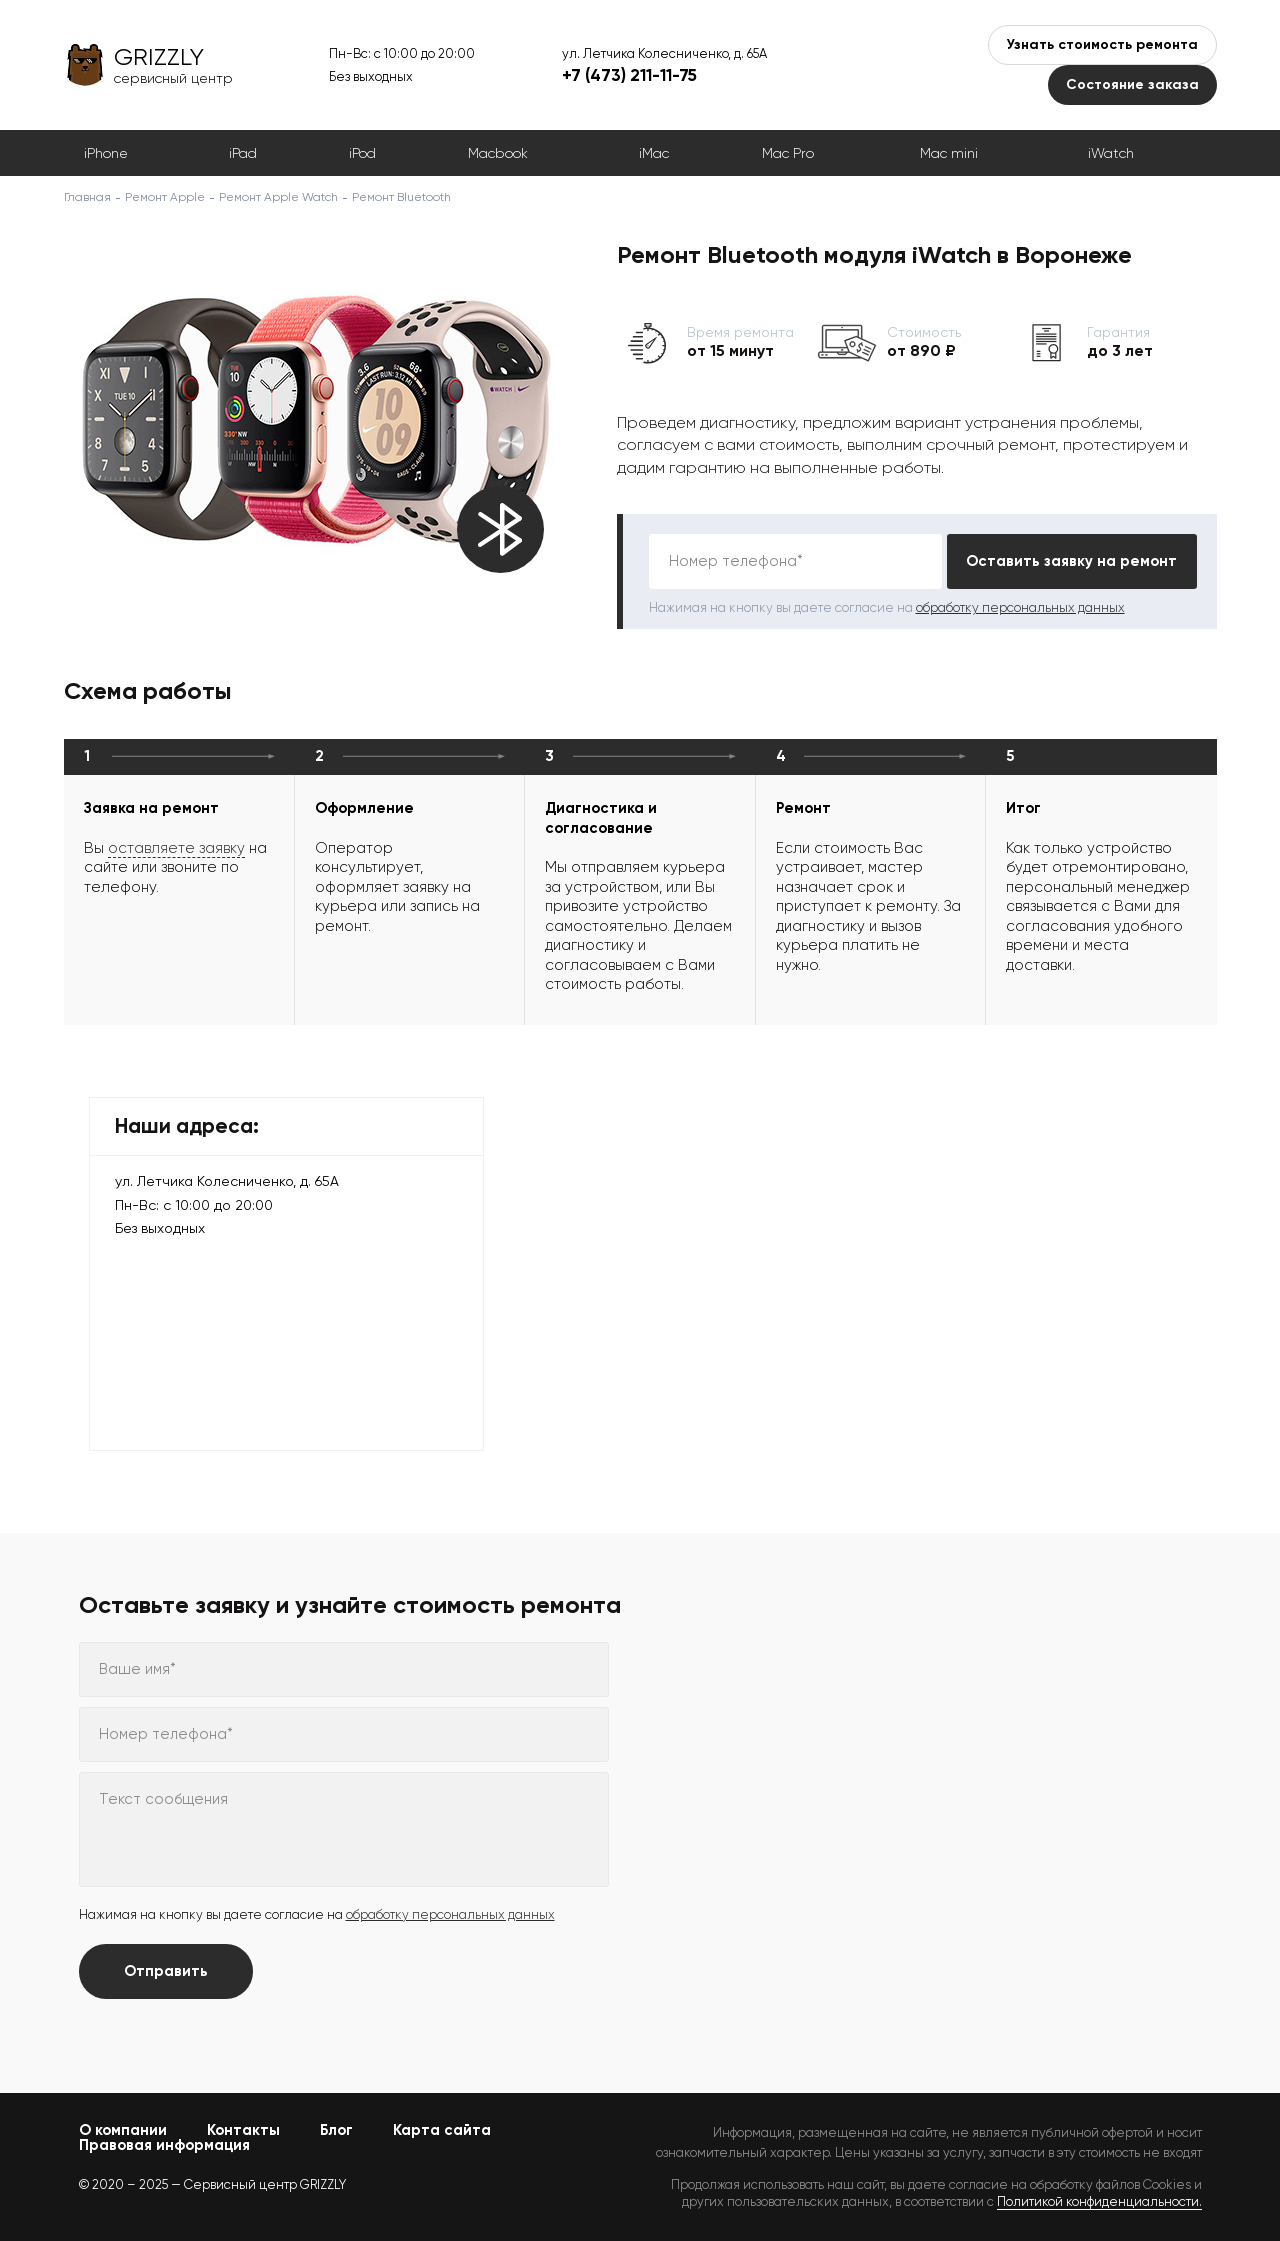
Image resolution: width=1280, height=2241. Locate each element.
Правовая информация (164, 2145)
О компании (123, 2130)
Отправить (166, 1971)
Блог (336, 2130)
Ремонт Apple (165, 197)
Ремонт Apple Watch (278, 197)
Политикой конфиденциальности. (1099, 2201)
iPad (243, 153)
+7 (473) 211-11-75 (629, 75)
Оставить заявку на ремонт (1071, 561)
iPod (362, 153)
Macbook (498, 153)
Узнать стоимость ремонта (1102, 44)
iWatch (1111, 153)
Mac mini (949, 153)
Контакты (243, 2130)
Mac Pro (788, 153)
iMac (654, 153)
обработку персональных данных (1020, 607)
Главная (87, 197)
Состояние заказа (1132, 84)
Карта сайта (442, 2130)
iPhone (106, 153)
